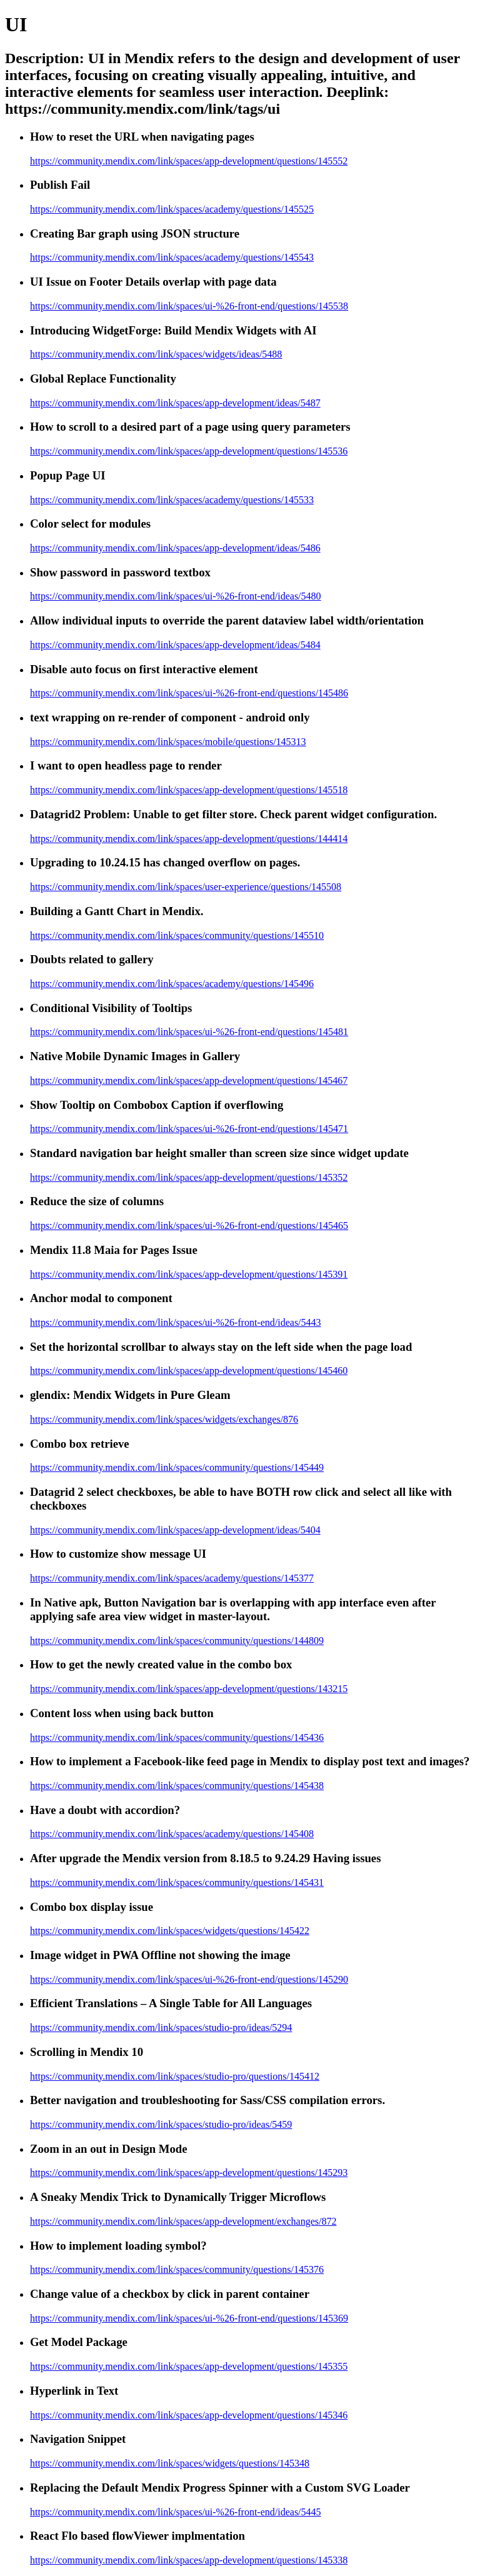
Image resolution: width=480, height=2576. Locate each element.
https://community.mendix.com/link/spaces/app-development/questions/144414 (189, 838)
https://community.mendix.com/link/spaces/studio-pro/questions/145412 (174, 2076)
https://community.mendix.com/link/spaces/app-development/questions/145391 (189, 1274)
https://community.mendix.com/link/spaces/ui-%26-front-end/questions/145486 (189, 693)
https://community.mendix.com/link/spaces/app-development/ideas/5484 (175, 644)
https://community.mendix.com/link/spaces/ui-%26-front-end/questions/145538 (189, 306)
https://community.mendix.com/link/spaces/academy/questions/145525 (172, 209)
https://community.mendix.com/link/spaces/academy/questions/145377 (172, 1578)
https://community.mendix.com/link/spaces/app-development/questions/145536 (189, 451)
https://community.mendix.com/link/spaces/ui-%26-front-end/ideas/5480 (175, 596)
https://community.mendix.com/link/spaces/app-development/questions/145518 (189, 789)
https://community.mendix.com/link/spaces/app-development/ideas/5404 (175, 1530)
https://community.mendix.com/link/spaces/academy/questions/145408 (172, 1833)
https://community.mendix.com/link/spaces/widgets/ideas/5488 (156, 354)
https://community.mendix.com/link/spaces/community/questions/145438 (177, 1785)
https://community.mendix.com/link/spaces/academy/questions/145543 (172, 257)
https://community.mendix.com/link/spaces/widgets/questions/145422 (169, 1930)
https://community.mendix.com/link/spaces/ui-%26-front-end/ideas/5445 (175, 2512)
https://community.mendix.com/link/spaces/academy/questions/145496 (172, 983)
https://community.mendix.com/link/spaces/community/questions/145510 (177, 935)
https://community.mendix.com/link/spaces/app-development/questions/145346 (189, 2415)
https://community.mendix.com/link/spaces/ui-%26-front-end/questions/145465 (189, 1225)
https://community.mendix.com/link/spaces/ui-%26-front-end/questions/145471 (189, 1128)
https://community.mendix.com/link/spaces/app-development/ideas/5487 (175, 403)
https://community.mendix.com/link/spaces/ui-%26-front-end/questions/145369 (189, 2318)
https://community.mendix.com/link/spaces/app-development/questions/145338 (189, 2560)
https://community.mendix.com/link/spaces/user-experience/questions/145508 (185, 886)
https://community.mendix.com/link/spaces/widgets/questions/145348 (169, 2463)
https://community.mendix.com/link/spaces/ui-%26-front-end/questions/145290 (189, 1979)
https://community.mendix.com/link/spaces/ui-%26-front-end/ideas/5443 (175, 1322)
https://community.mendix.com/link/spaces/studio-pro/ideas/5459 (161, 2124)
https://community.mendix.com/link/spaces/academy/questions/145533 (172, 499)
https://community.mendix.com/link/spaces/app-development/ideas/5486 (175, 548)
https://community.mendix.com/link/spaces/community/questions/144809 (177, 1640)
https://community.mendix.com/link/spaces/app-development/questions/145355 (189, 2366)
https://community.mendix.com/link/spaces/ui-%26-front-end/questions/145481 (189, 1031)
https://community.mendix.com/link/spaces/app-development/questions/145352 (189, 1177)
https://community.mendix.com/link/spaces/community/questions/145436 (177, 1737)
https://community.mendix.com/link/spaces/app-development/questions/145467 (189, 1080)
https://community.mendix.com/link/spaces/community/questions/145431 (177, 1882)
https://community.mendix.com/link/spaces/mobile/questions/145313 (168, 741)
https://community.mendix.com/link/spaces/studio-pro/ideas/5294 (161, 2027)
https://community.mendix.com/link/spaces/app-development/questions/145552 (189, 161)
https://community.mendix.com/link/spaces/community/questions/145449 (177, 1467)
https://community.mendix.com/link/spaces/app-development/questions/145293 (189, 2172)
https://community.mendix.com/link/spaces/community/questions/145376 (177, 2269)
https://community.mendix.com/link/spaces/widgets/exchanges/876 (164, 1419)
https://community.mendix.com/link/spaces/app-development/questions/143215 (189, 1688)
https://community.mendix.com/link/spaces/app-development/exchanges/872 (183, 2221)
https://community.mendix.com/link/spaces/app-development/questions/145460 (189, 1370)
